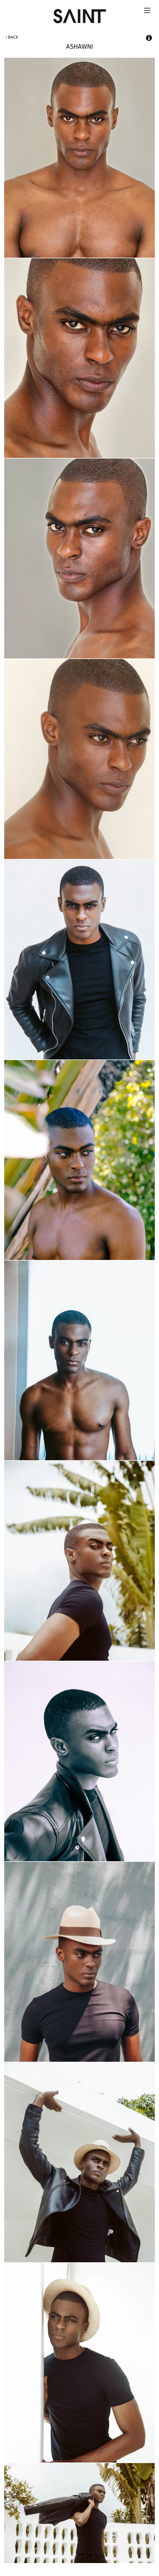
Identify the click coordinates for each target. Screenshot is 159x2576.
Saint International (79, 13)
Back (12, 37)
